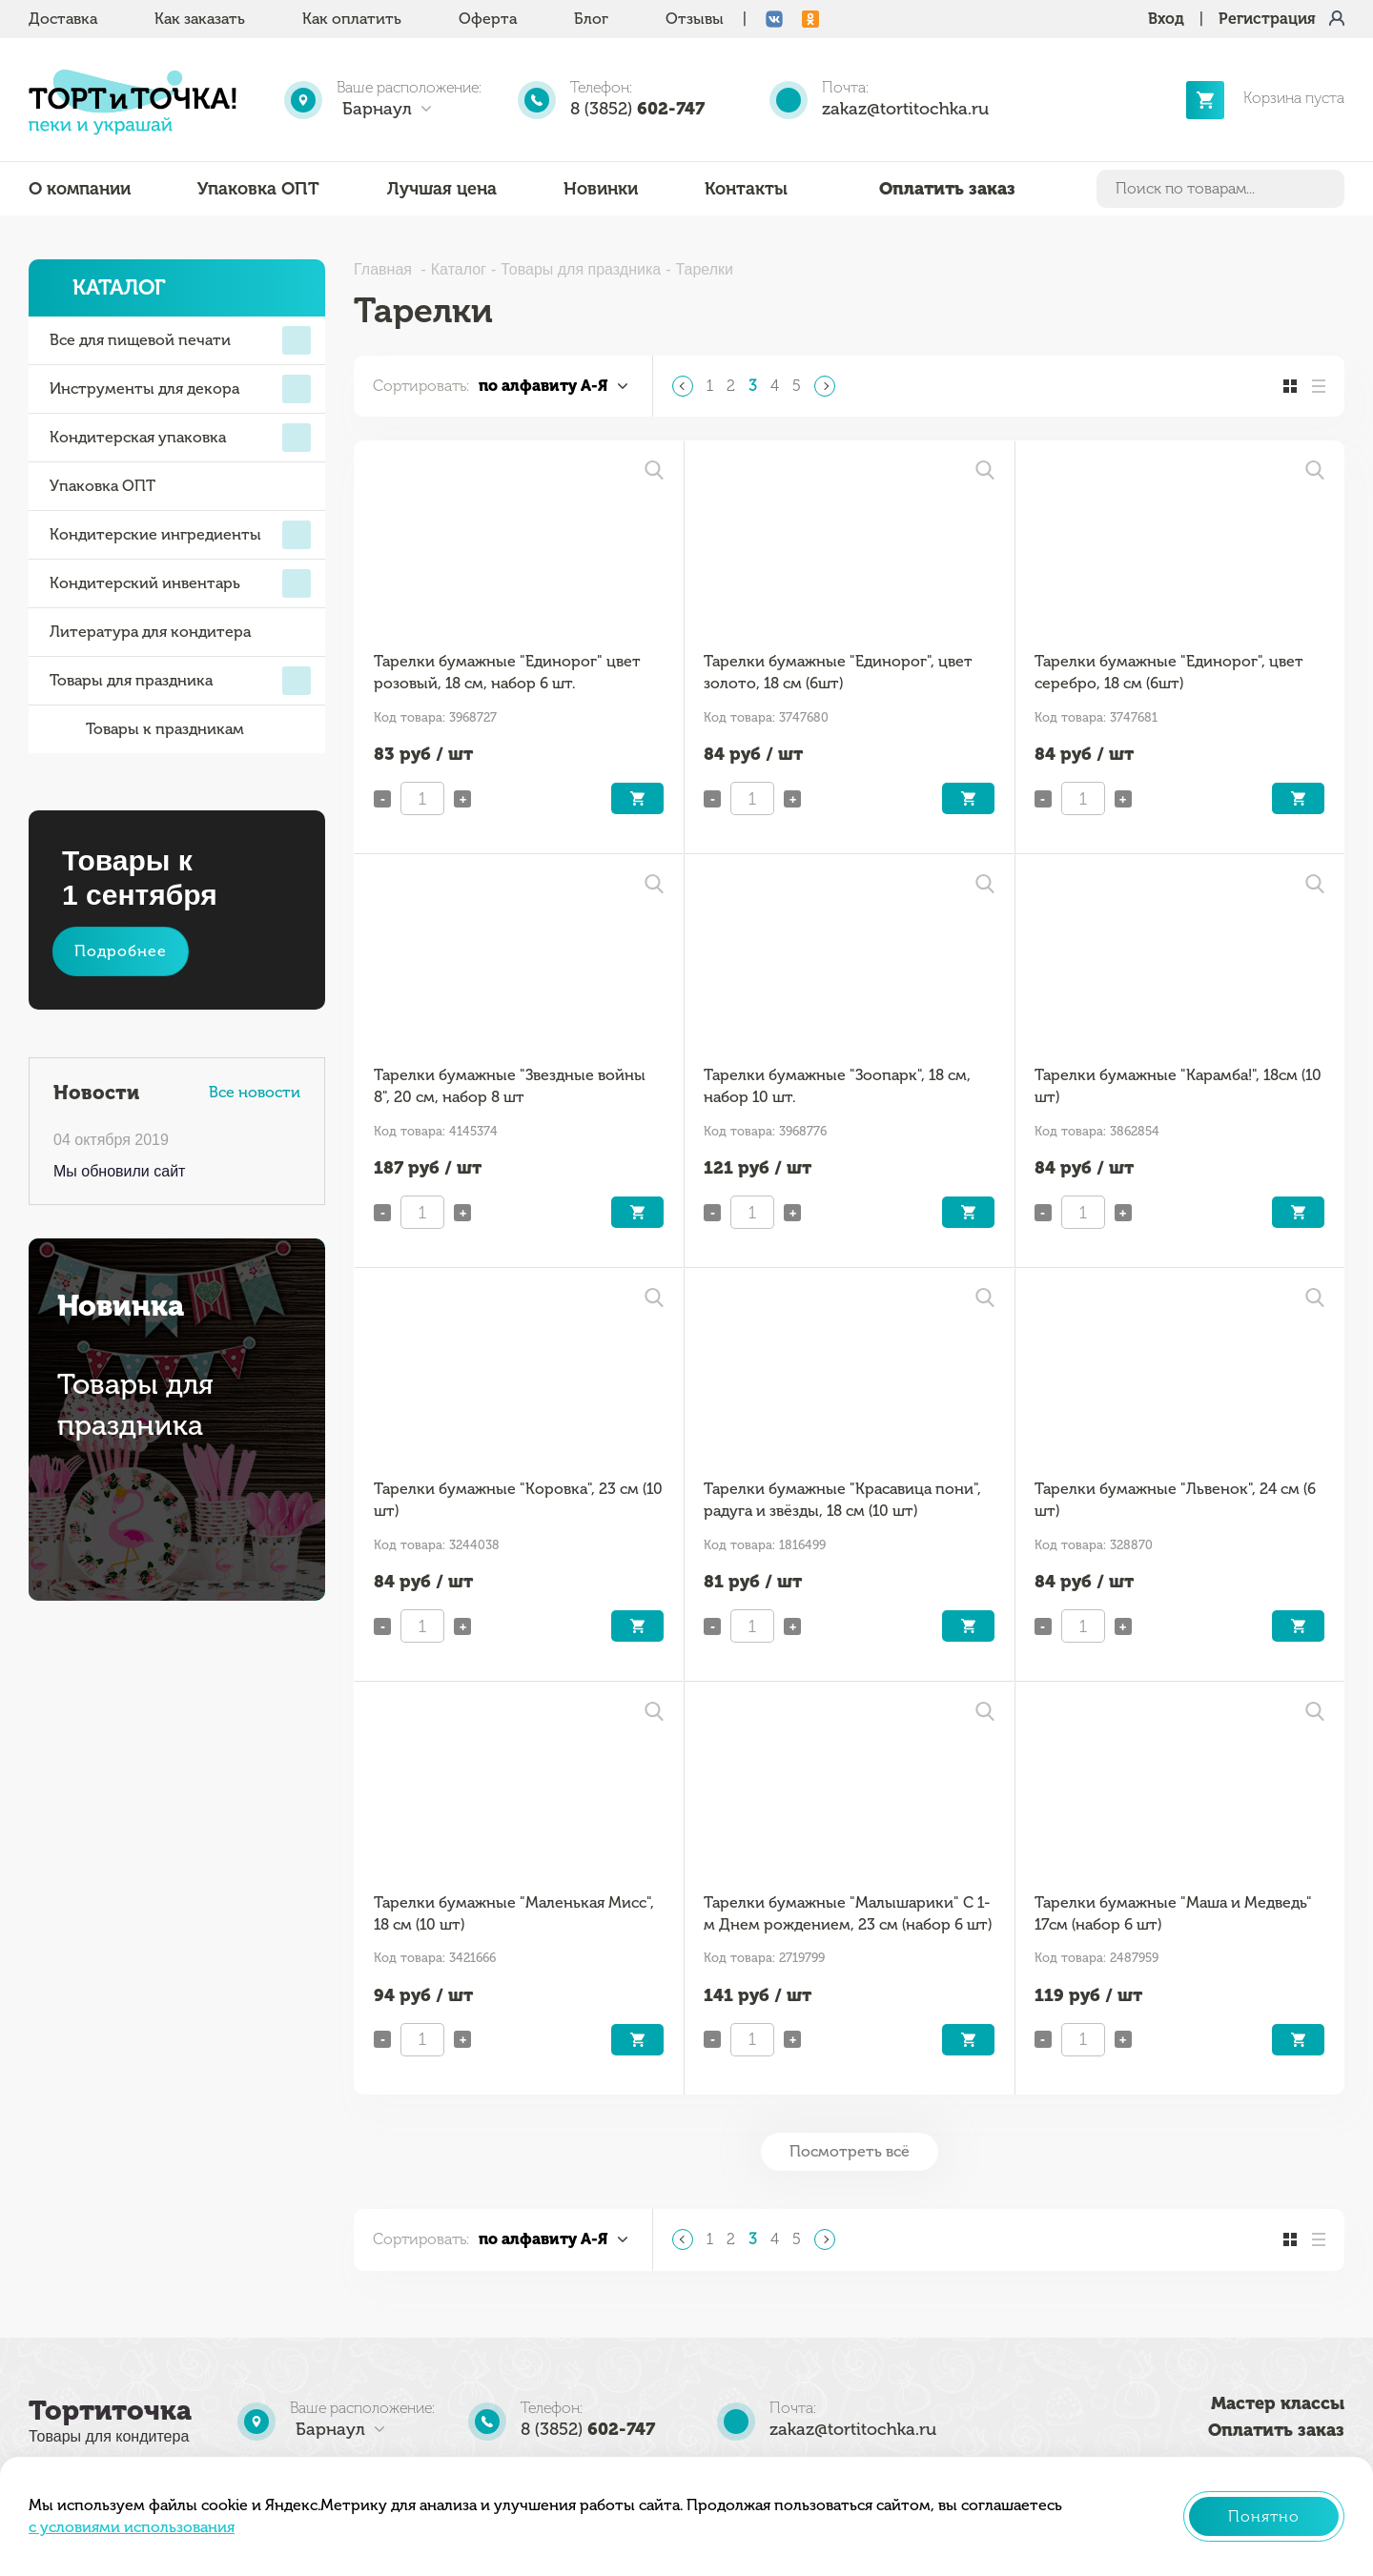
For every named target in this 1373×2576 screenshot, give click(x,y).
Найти (1326, 188)
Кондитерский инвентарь (180, 583)
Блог (591, 19)
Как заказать (199, 19)
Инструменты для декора (180, 389)
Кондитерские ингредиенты (180, 535)
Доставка (63, 19)
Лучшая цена (442, 188)
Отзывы (695, 19)
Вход (1166, 19)
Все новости (254, 1092)
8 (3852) (637, 108)
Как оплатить (351, 19)
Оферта (488, 19)
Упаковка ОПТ (258, 188)
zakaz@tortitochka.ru (905, 108)
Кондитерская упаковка (180, 437)
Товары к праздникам (147, 729)
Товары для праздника (180, 680)
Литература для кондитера (150, 632)
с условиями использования (132, 2527)
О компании (80, 188)
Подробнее (120, 951)
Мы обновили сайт (119, 1171)
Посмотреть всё (849, 2151)
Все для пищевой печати (180, 340)
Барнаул (377, 108)
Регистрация (1267, 19)
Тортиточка (110, 2410)
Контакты (746, 188)
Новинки (601, 188)
